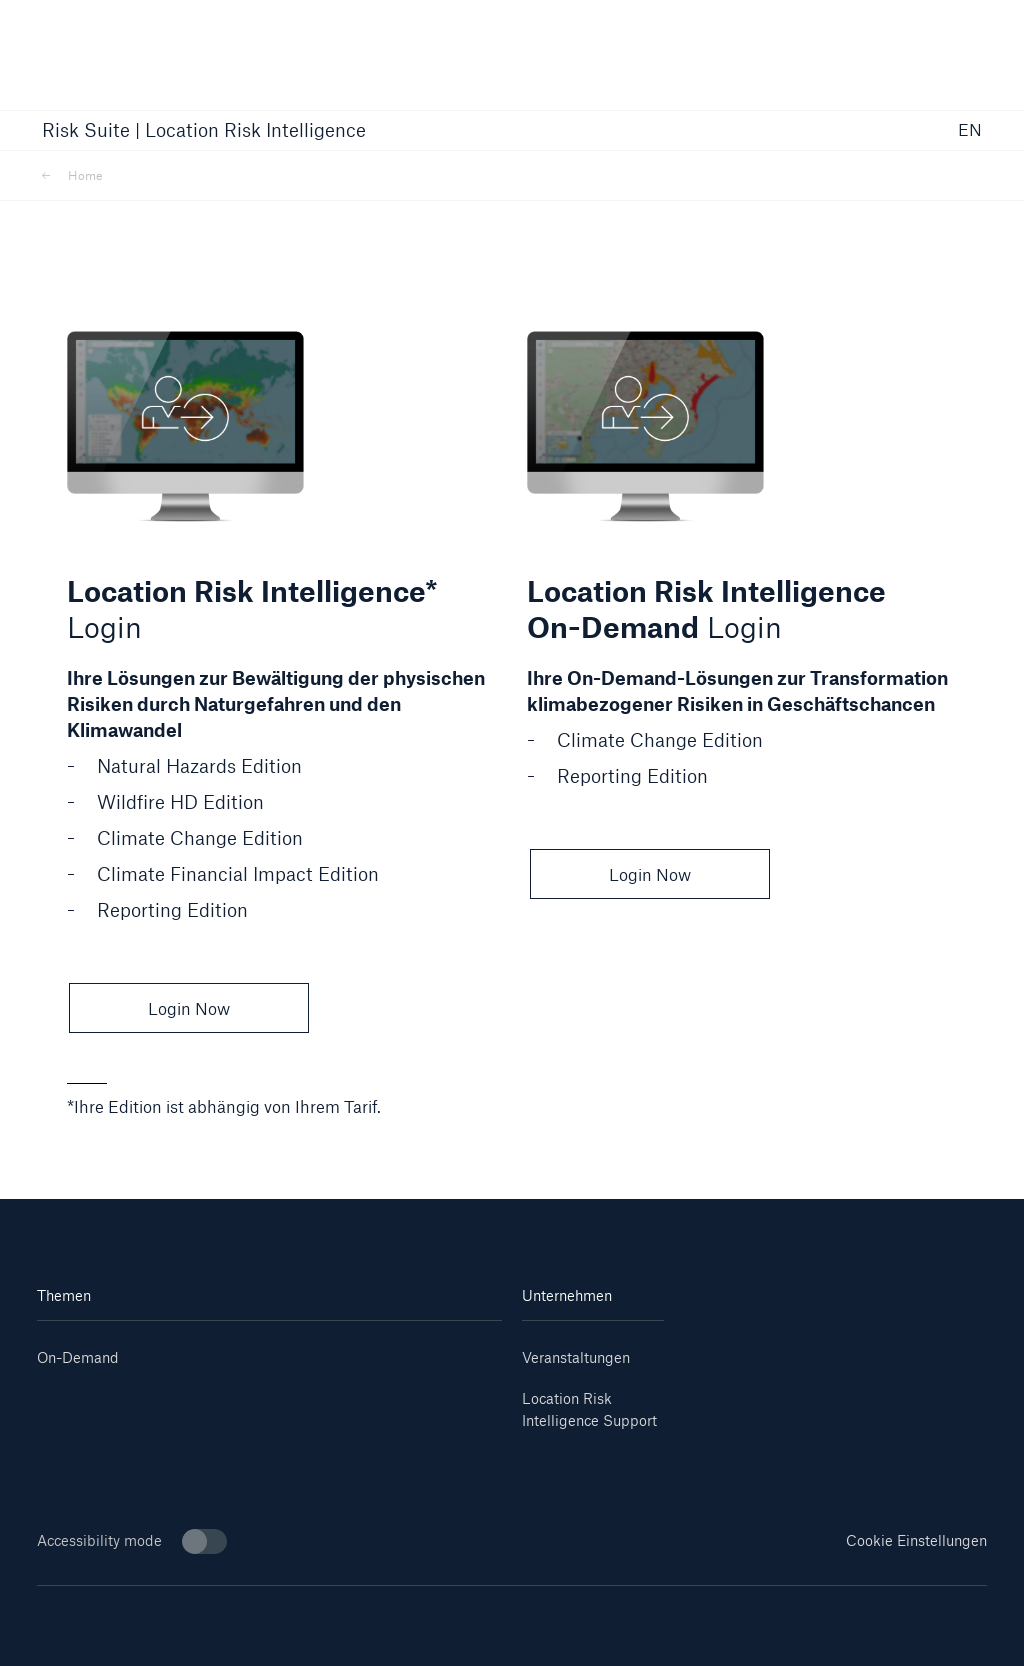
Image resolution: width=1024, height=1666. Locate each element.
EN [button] (970, 130)
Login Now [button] (189, 1008)
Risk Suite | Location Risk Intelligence (204, 131)
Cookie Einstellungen (916, 1540)
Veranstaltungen (576, 1357)
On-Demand (78, 1357)
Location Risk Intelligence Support (589, 1409)
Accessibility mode (132, 1541)
